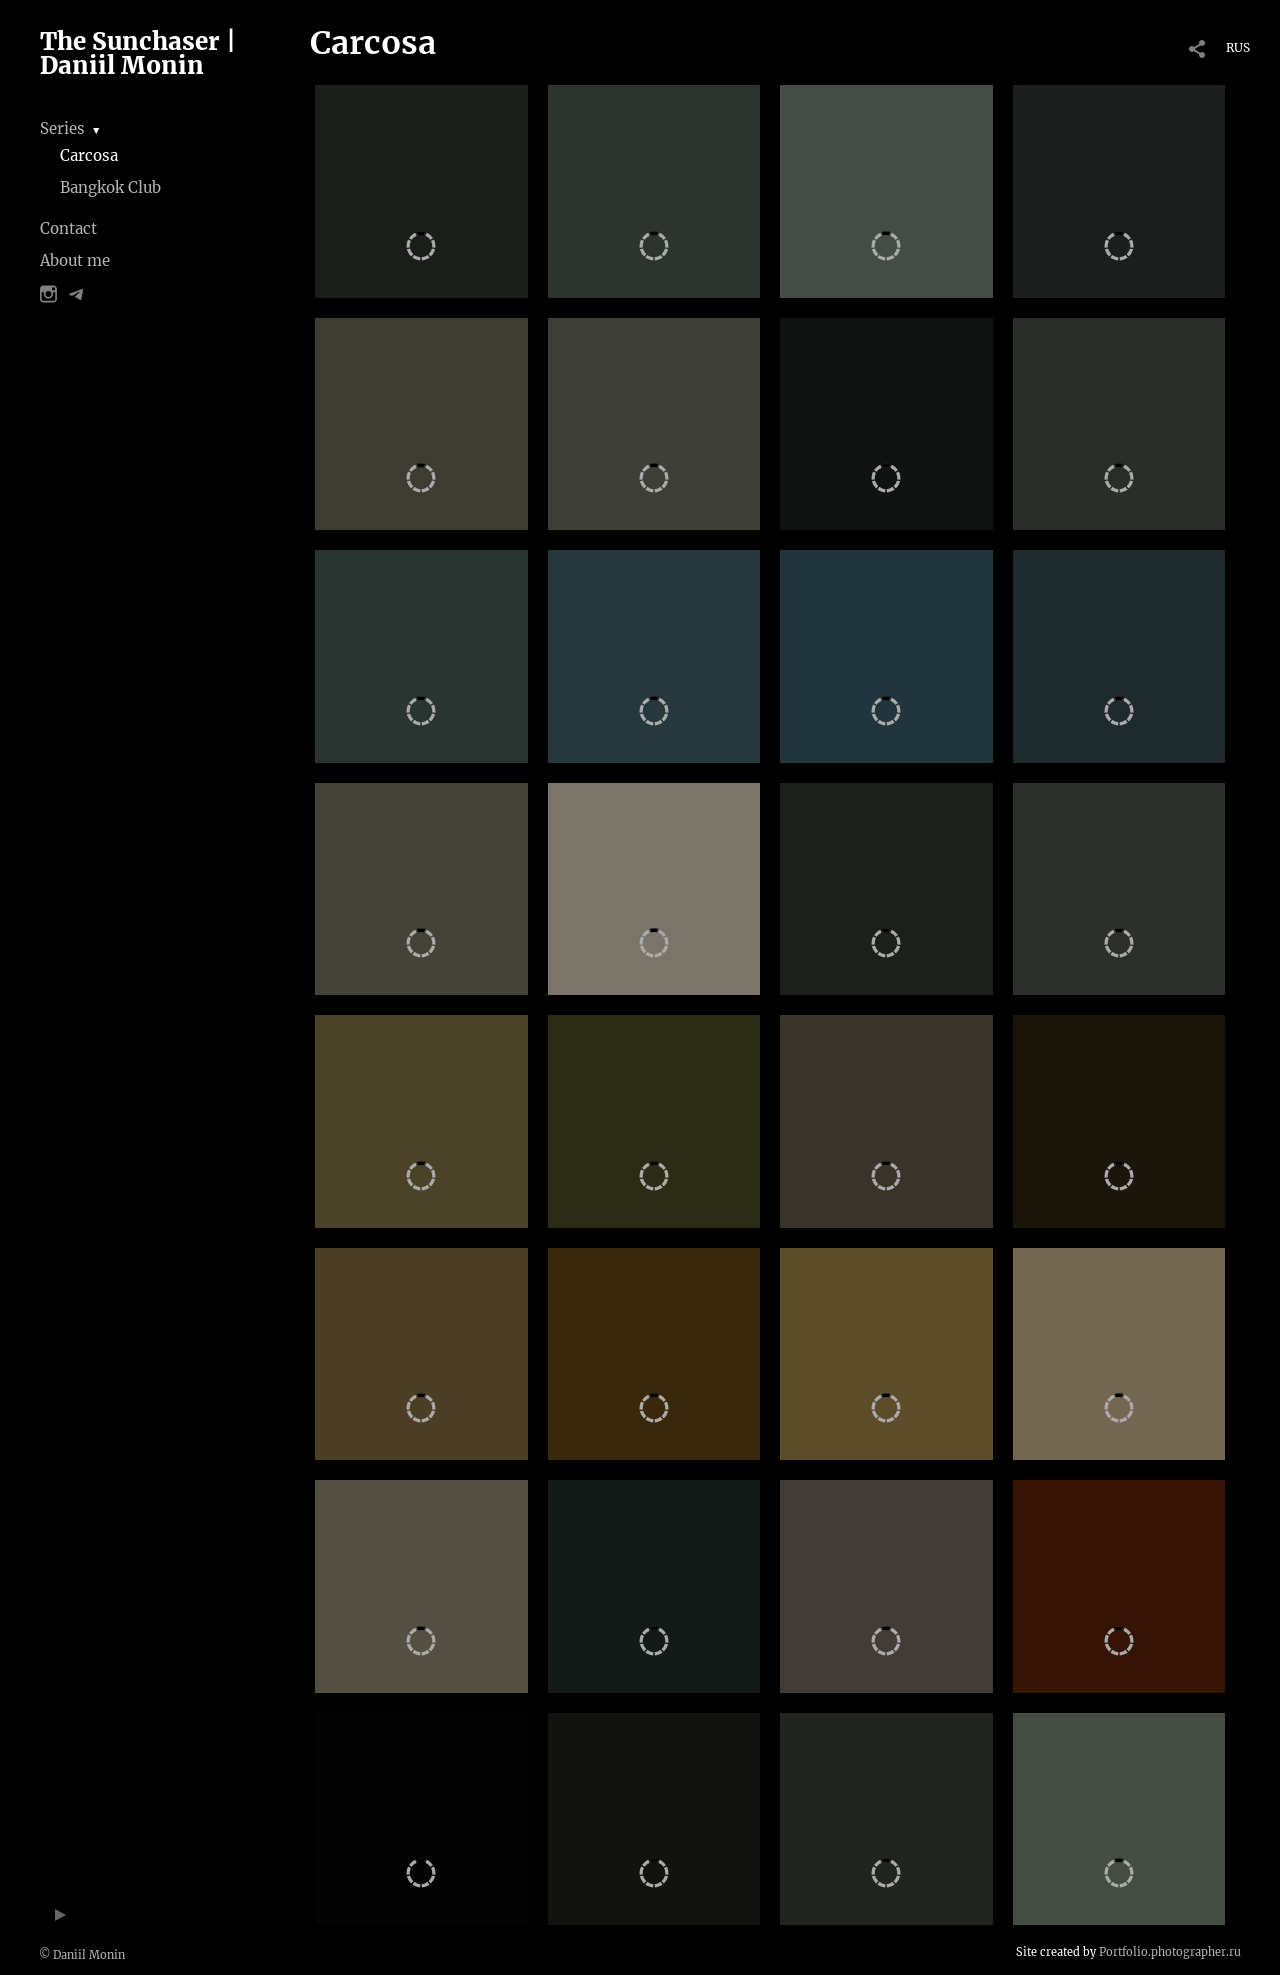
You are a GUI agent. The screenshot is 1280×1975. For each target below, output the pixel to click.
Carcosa (89, 155)
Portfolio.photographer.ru (1170, 1952)
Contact (68, 228)
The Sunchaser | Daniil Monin (138, 53)
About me (75, 260)
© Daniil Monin (82, 1955)
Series (62, 128)
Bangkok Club (110, 187)
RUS (1238, 47)
